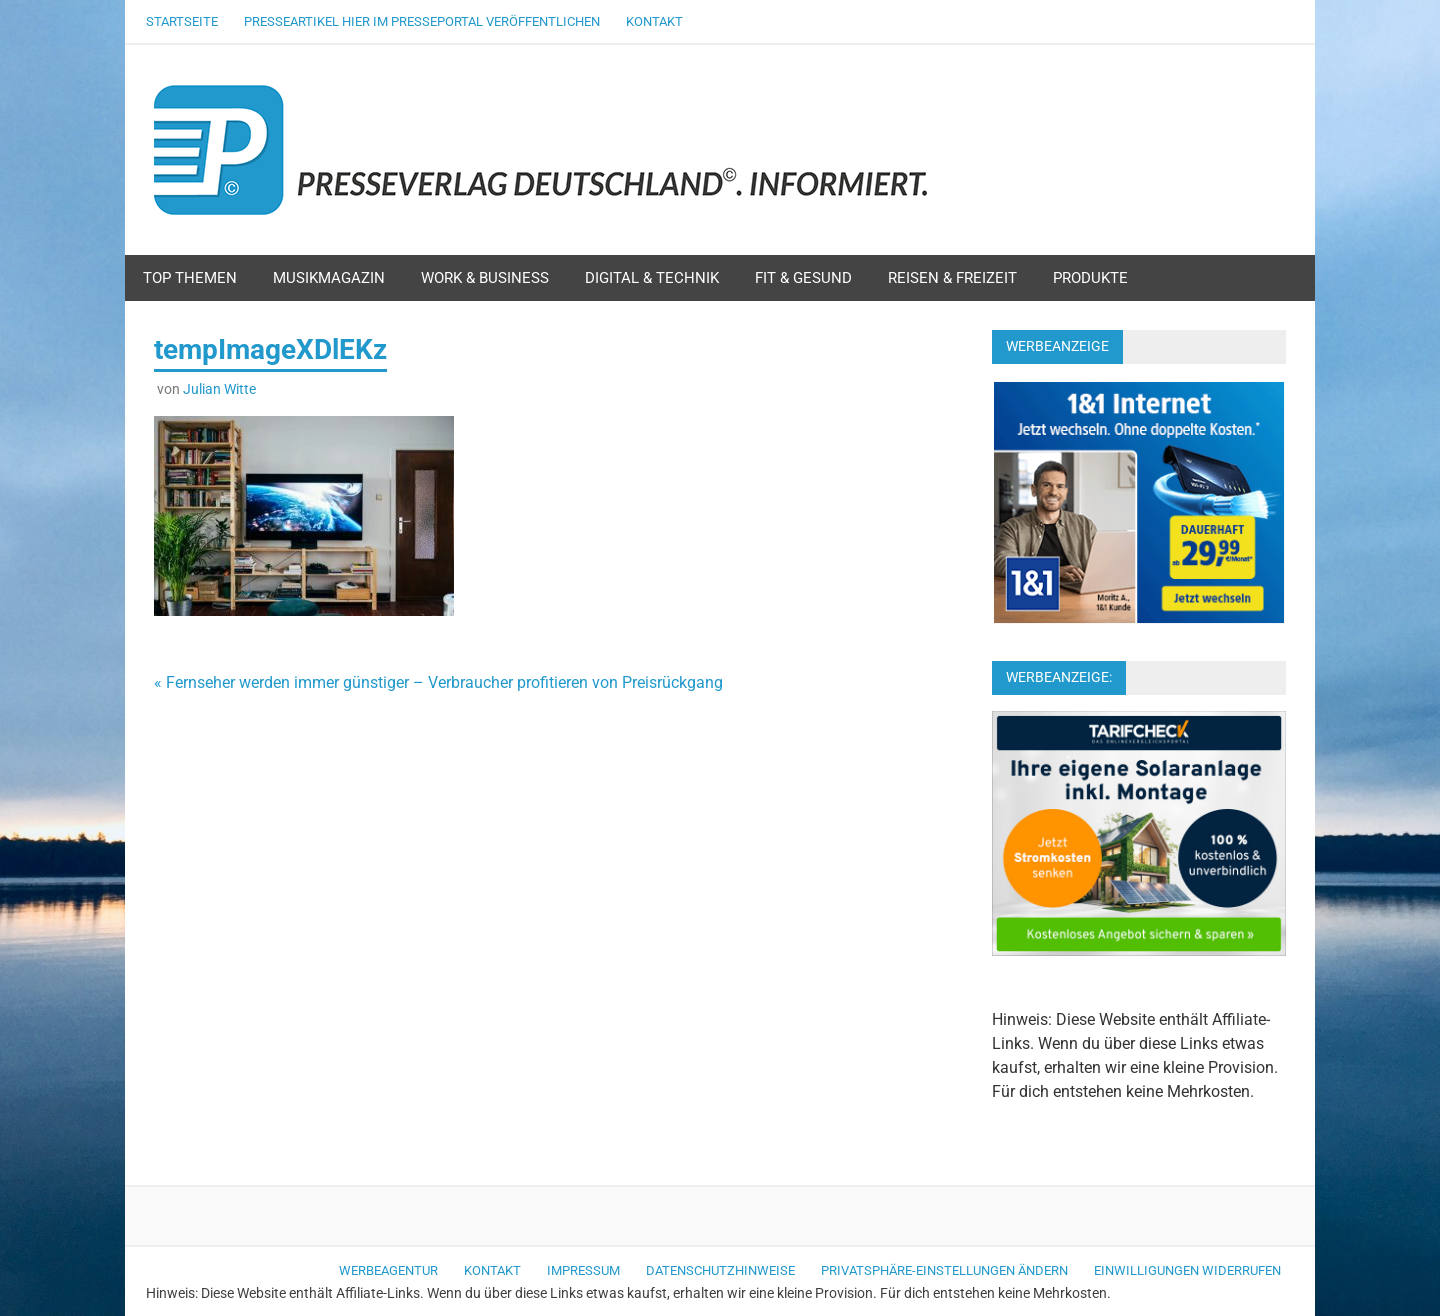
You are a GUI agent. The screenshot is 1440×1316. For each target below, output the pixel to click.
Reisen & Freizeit (952, 278)
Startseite (182, 21)
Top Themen (190, 278)
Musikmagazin (329, 278)
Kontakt (654, 21)
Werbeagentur (388, 1270)
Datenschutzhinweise (720, 1270)
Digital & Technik (652, 278)
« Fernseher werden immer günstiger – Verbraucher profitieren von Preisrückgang (438, 682)
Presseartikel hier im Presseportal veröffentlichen (422, 21)
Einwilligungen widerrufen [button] (1187, 1270)
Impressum (583, 1270)
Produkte (1090, 278)
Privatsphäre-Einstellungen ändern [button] (944, 1270)
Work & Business (485, 278)
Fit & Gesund (803, 278)
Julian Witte (219, 389)
